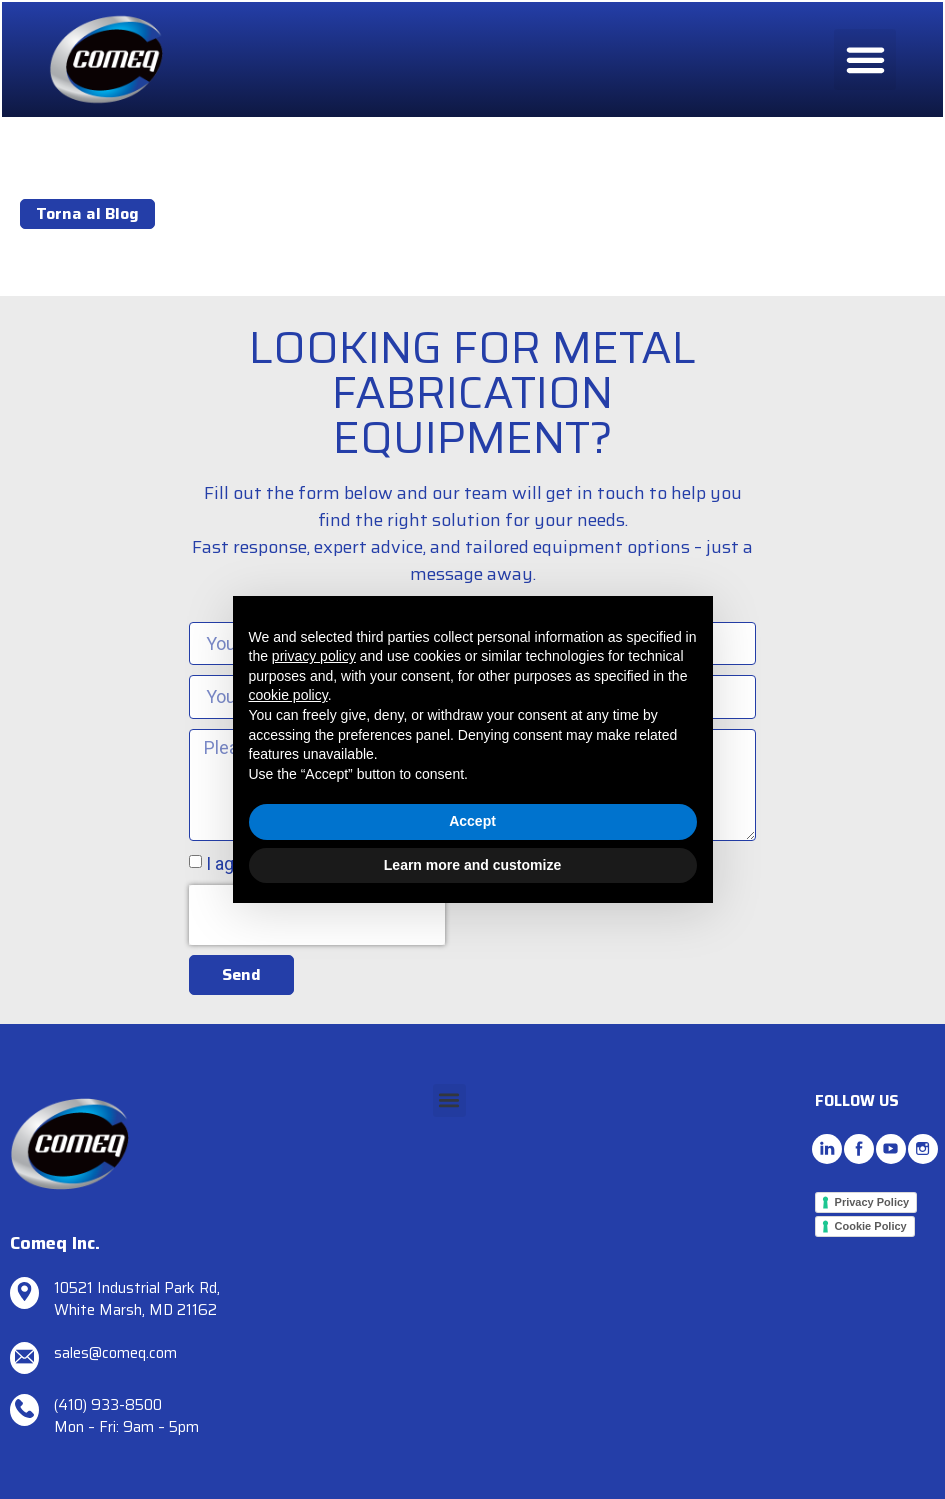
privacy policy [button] (314, 656)
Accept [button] (472, 821)
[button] (864, 61)
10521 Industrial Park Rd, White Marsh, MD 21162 (137, 1299)
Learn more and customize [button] (472, 865)
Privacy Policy (872, 1202)
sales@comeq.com (115, 1353)
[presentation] (317, 928)
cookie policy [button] (288, 695)
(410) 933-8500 (108, 1405)
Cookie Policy (871, 1226)
